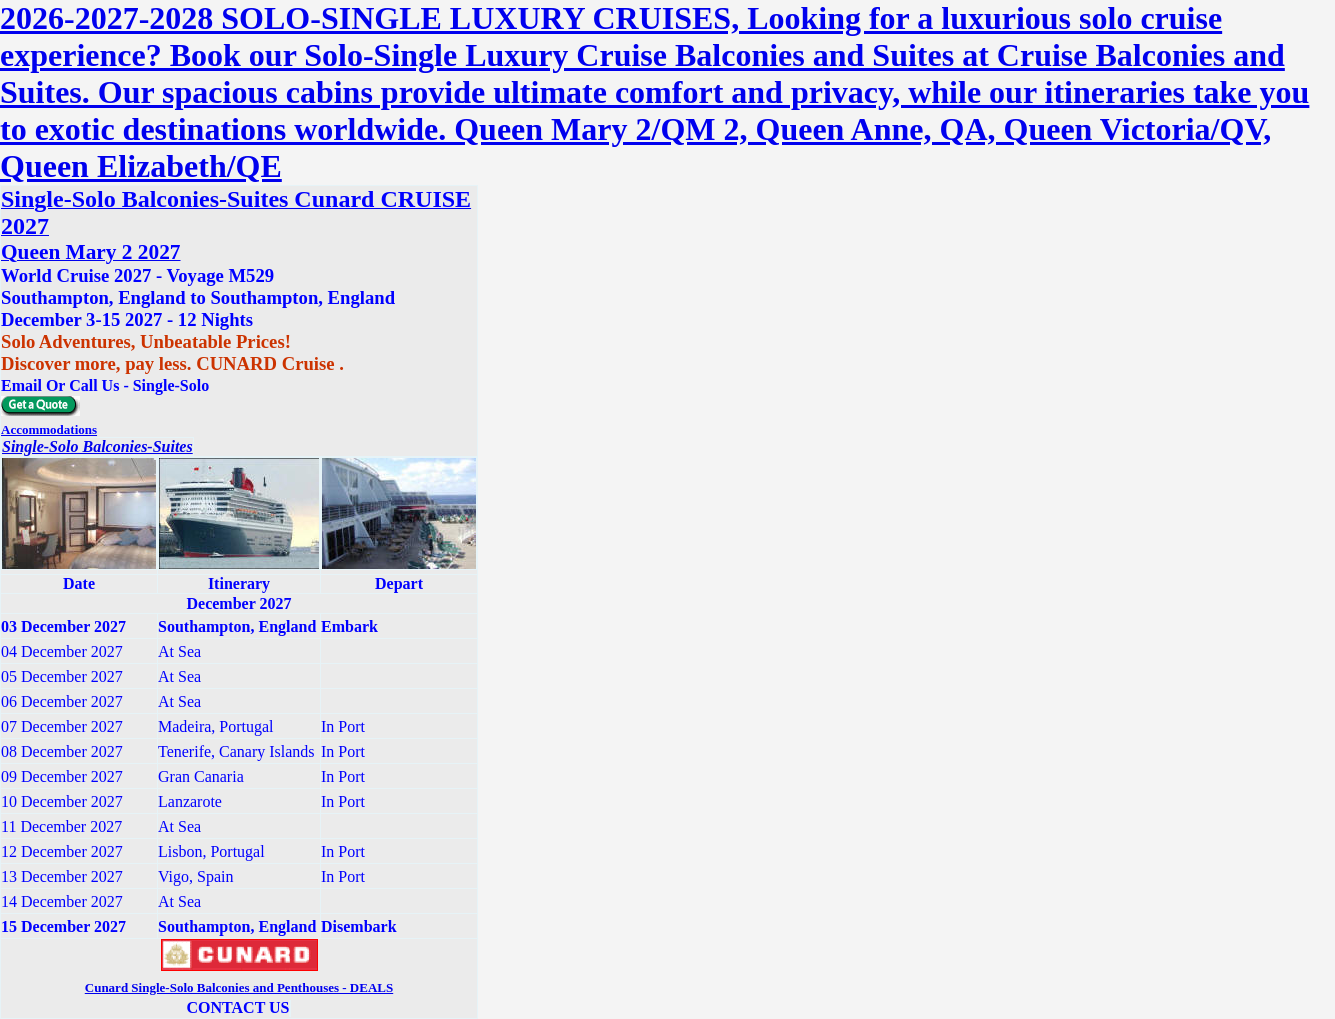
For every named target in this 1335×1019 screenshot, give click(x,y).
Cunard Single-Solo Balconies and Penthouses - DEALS (239, 987)
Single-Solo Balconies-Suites (97, 446)
